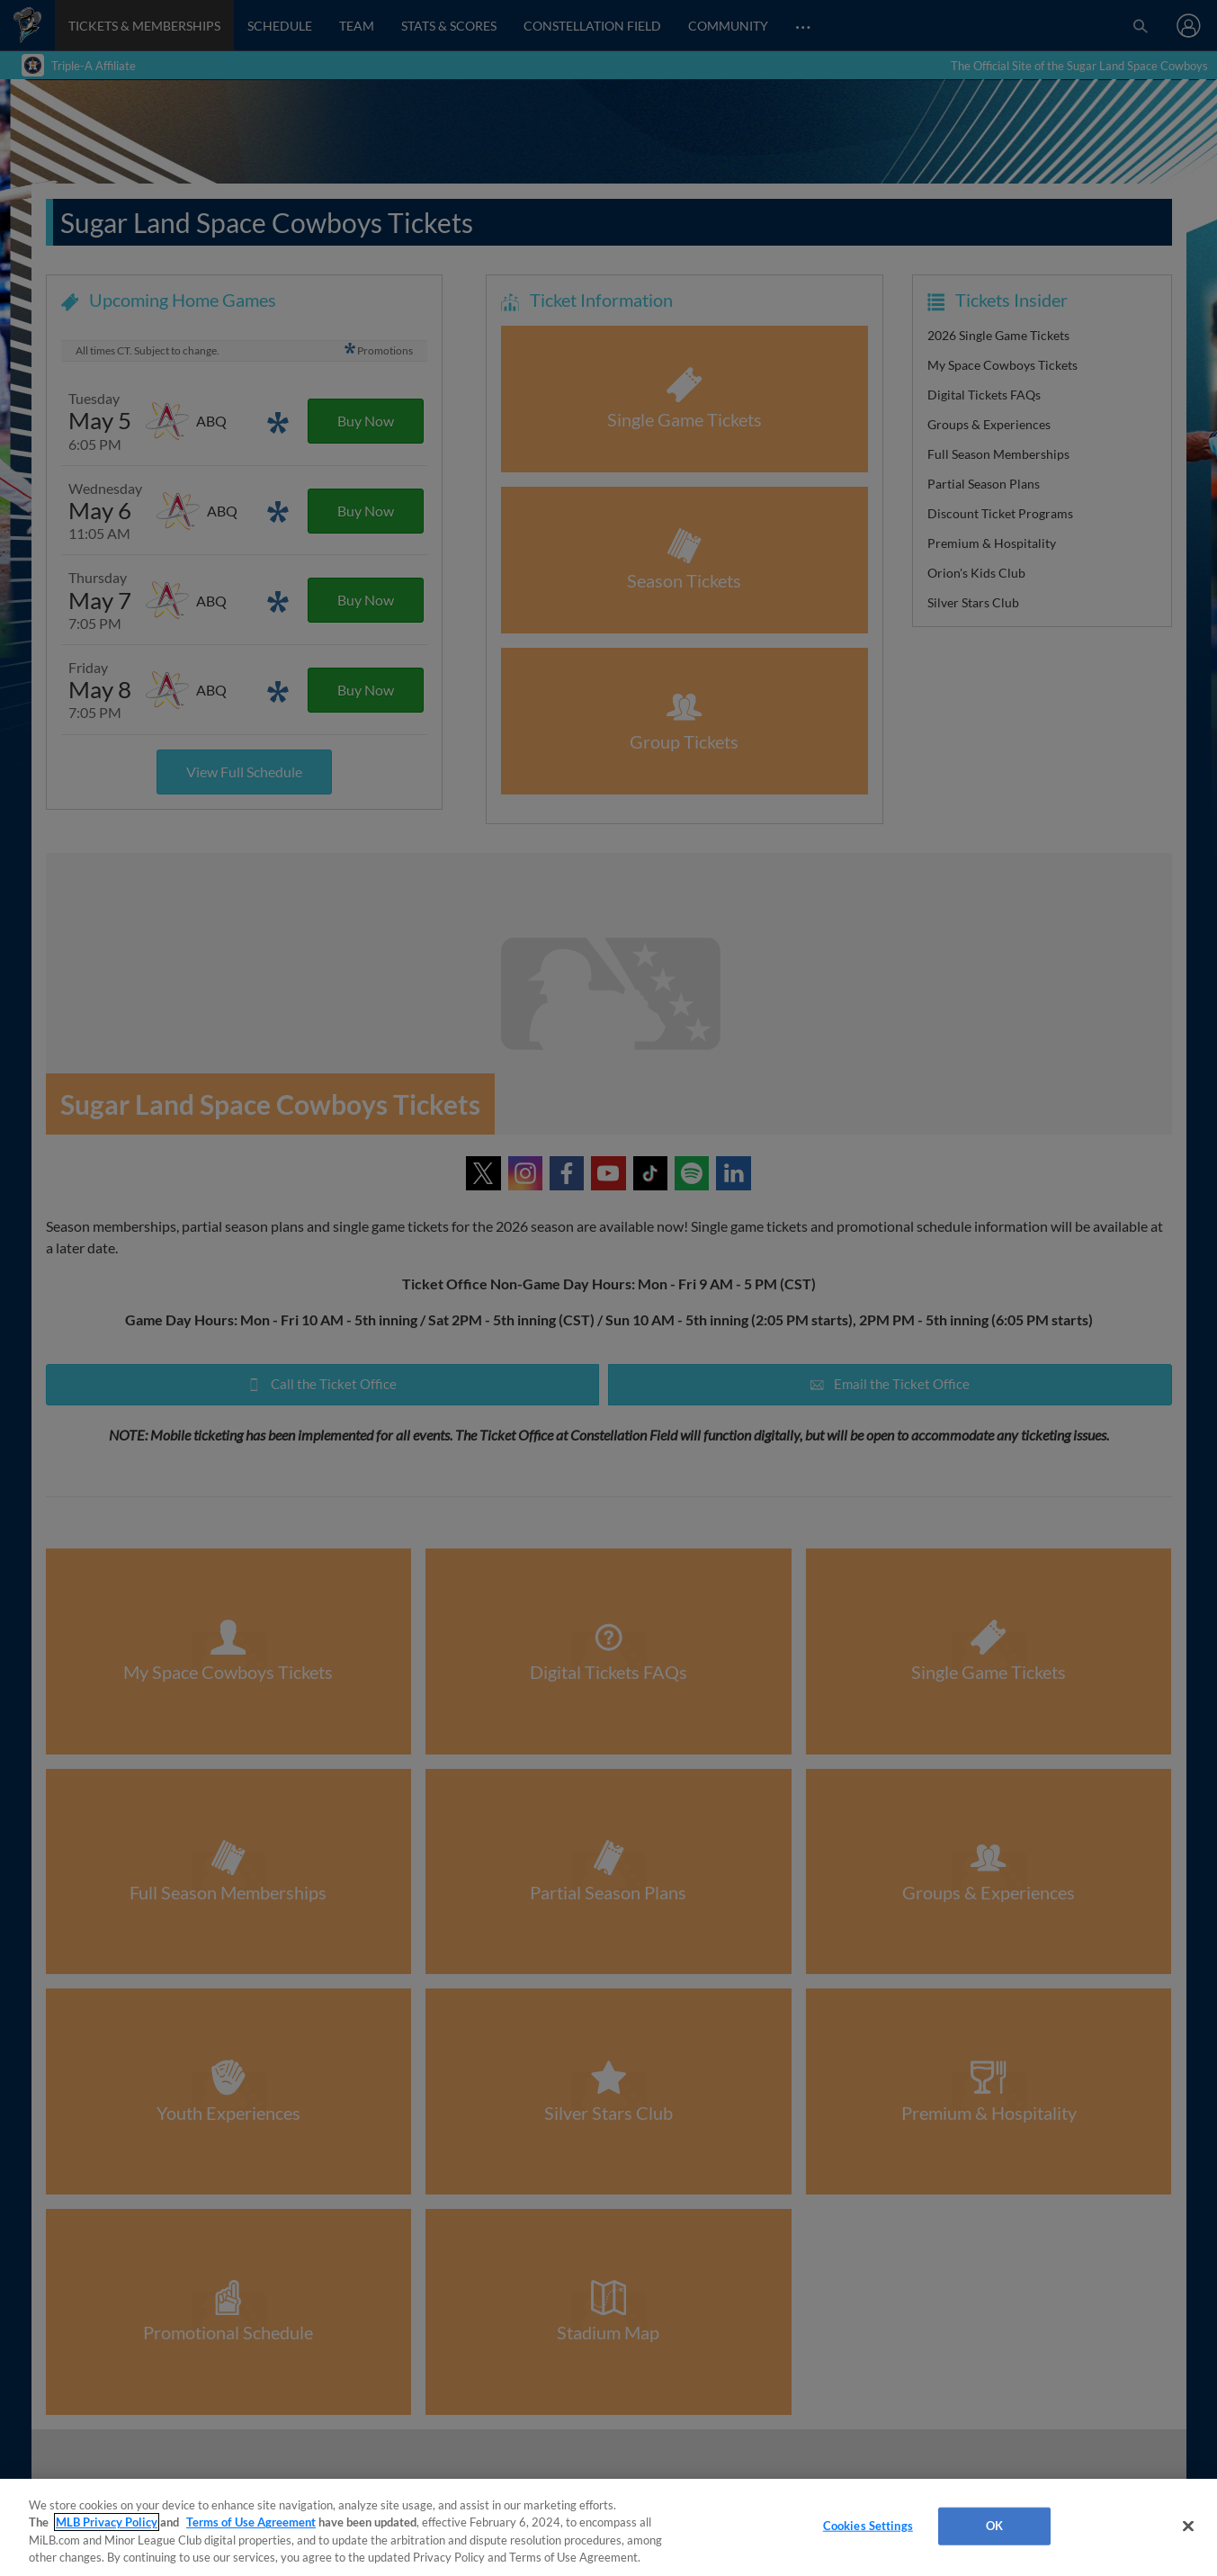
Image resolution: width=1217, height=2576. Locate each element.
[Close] (1188, 2525)
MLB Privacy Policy (106, 2522)
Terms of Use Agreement (251, 2522)
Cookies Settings (868, 2525)
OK (994, 2525)
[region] (608, 2527)
